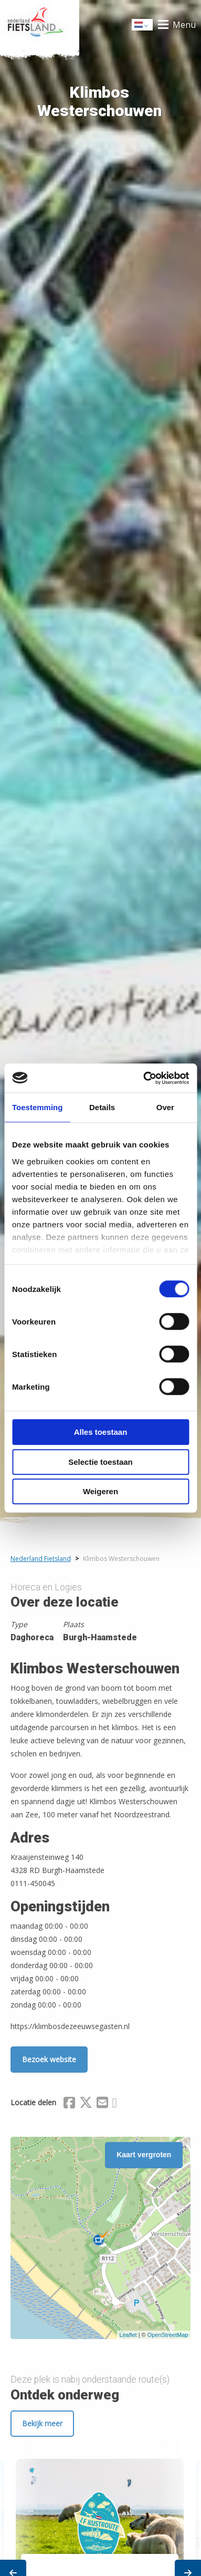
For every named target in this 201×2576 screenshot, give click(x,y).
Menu (184, 24)
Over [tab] (165, 1107)
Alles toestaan (101, 1431)
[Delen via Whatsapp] (114, 2104)
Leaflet (128, 2335)
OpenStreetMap (167, 2335)
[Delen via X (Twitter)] (85, 2104)
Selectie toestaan (100, 1461)
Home (39, 24)
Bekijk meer (42, 2423)
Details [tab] (102, 1107)
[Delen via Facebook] (69, 2104)
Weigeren (100, 1491)
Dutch (142, 25)
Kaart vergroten (144, 2154)
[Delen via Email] (102, 2104)
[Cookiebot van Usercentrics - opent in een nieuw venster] (144, 1078)
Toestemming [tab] (37, 1107)
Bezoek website (49, 2059)
